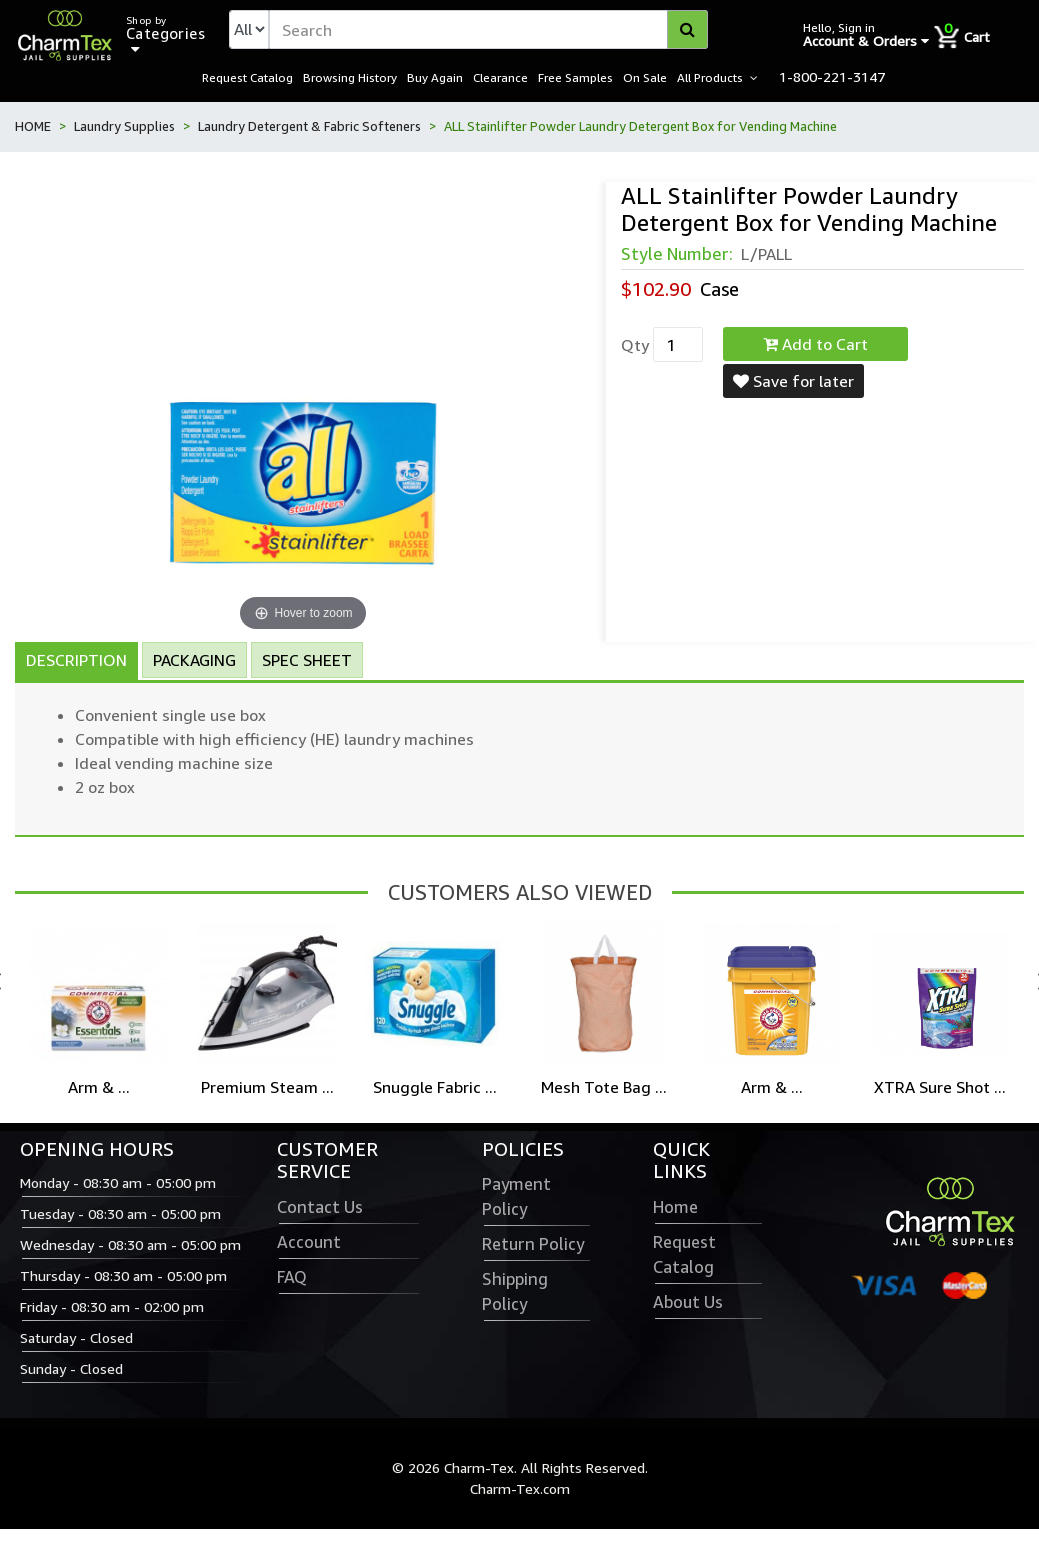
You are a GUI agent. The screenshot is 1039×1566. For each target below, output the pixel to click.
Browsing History (350, 78)
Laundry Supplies (124, 127)
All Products (710, 78)
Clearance (500, 78)
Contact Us (320, 1208)
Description (76, 660)
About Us (688, 1303)
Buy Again (435, 78)
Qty (635, 346)
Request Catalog (247, 78)
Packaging (194, 660)
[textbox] (488, 29)
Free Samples (575, 78)
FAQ (292, 1278)
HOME (33, 127)
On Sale (645, 78)
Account (309, 1243)
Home (675, 1208)
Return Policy (533, 1245)
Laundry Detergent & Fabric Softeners (309, 127)
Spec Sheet (307, 660)
